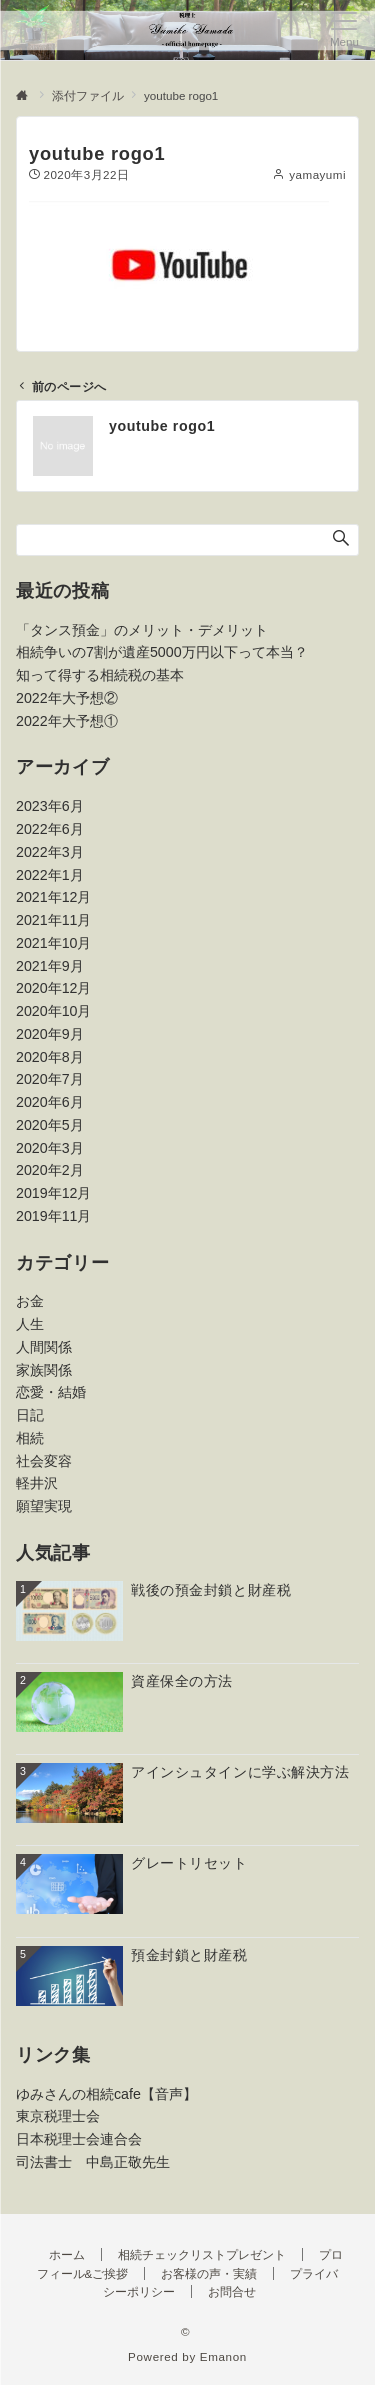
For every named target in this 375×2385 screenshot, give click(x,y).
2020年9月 (50, 1034)
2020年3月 (50, 1148)
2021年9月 (50, 966)
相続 (30, 1438)
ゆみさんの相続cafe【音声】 (106, 2094)
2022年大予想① (67, 721)
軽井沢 (37, 1483)
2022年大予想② (67, 698)
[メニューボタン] (344, 30)
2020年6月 (50, 1102)
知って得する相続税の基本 (100, 675)
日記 (30, 1415)
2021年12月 (53, 897)
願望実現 (44, 1506)
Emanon (223, 2356)
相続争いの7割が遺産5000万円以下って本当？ (162, 652)
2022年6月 (50, 829)
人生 (30, 1324)
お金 (30, 1301)
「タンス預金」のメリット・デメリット (142, 630)
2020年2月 (50, 1170)
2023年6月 (50, 806)
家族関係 (44, 1370)
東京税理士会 (58, 2116)
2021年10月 (53, 943)
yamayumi (317, 174)
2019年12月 (53, 1193)
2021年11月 (53, 920)
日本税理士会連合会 (79, 2139)
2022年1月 (50, 875)
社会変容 (44, 1461)
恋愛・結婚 (51, 1392)
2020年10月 (53, 1011)
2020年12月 (53, 988)
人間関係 (44, 1347)
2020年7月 (50, 1079)
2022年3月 (50, 852)
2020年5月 (50, 1125)
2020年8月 (50, 1057)
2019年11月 (53, 1216)
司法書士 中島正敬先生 (93, 2162)
